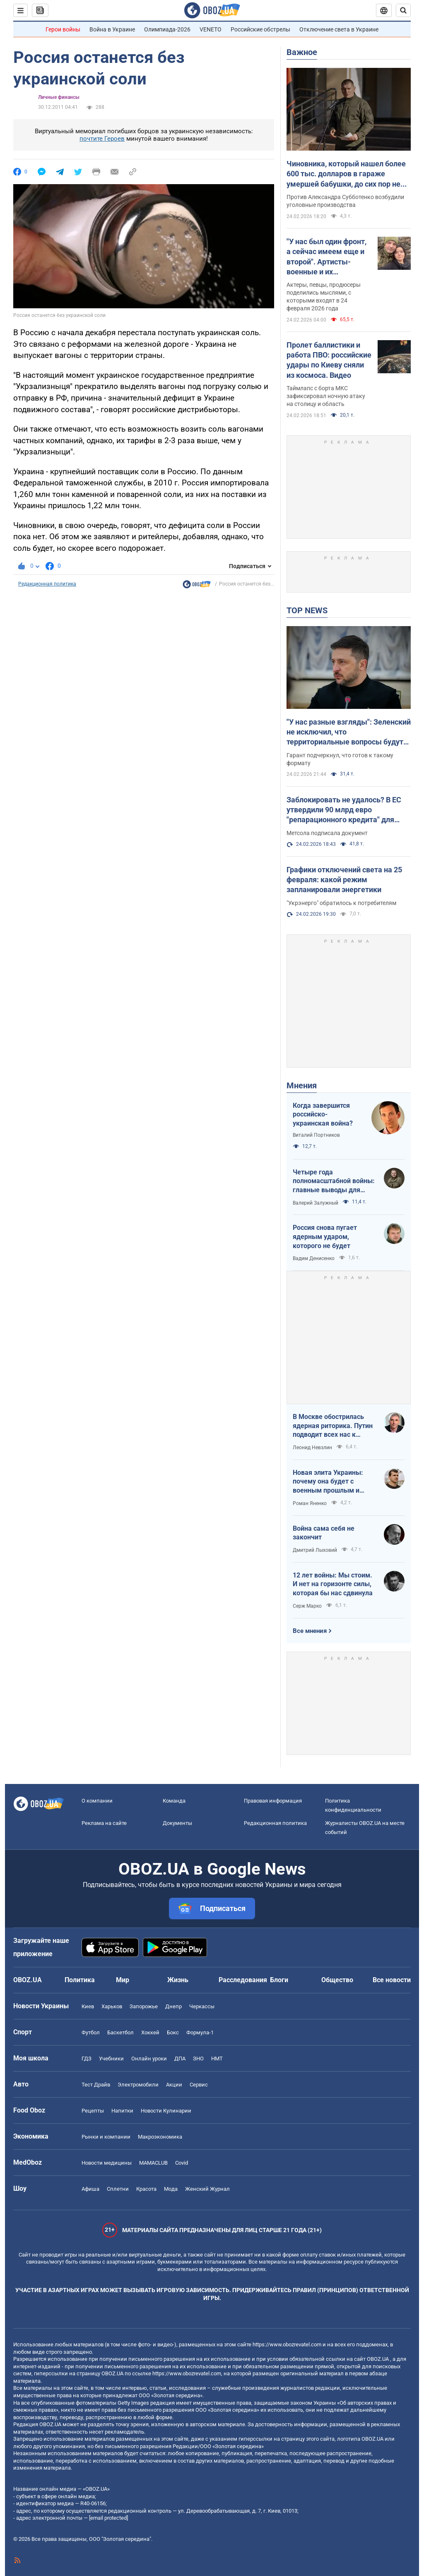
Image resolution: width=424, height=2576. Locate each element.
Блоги (279, 1980)
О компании (97, 1801)
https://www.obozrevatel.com (287, 2344)
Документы (177, 1823)
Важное (302, 52)
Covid (181, 2163)
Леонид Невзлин (312, 1447)
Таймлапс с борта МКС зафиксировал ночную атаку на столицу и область (326, 396)
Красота (146, 2189)
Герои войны (63, 29)
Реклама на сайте (104, 1823)
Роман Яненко (310, 1503)
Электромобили (138, 2084)
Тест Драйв (96, 2084)
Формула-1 (200, 2032)
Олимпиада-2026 (167, 29)
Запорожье (144, 2006)
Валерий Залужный (315, 1203)
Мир (122, 1980)
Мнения (302, 1085)
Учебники (111, 2058)
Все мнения (310, 1631)
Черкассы (201, 2006)
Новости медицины (107, 2163)
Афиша (90, 2189)
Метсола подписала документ (327, 833)
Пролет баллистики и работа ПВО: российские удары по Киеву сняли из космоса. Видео (329, 360)
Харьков (111, 2006)
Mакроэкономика (160, 2137)
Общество (337, 1980)
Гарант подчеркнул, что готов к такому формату (340, 759)
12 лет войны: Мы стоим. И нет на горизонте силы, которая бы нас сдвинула (333, 1584)
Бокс (173, 2032)
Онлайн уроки (149, 2058)
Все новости (392, 1980)
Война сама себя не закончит (323, 1532)
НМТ (217, 2058)
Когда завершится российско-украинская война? (323, 1114)
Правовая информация (273, 1801)
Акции (174, 2084)
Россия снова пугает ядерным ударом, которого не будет (325, 1236)
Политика (80, 1980)
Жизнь (177, 1980)
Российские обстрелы (260, 29)
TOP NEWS (307, 610)
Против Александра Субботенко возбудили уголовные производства (345, 201)
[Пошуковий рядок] (403, 10)
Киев (88, 2006)
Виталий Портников (316, 1135)
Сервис (199, 2084)
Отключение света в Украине (338, 29)
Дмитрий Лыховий (315, 1550)
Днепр (173, 2006)
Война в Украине (112, 29)
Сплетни (118, 2189)
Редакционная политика (47, 584)
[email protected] (108, 2518)
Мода (171, 2189)
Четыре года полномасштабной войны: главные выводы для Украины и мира (334, 1181)
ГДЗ (87, 2058)
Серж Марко (307, 1606)
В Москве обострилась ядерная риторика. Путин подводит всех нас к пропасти (333, 1426)
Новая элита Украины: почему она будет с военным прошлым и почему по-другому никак (333, 1482)
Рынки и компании (106, 2137)
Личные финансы (59, 97)
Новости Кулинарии (166, 2111)
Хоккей (150, 2032)
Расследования (243, 1980)
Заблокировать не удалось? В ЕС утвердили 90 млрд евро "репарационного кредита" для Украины (344, 810)
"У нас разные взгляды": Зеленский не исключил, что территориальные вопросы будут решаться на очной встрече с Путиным (349, 732)
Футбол (91, 2032)
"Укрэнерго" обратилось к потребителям (341, 903)
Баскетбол (120, 2032)
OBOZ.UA (378, 2359)
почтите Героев (102, 138)
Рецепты (93, 2111)
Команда (174, 1801)
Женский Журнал (207, 2189)
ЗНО (198, 2058)
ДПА (180, 2058)
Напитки (122, 2111)
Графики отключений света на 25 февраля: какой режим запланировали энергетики (344, 879)
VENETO (211, 29)
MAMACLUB (153, 2163)
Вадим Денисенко (314, 1258)
